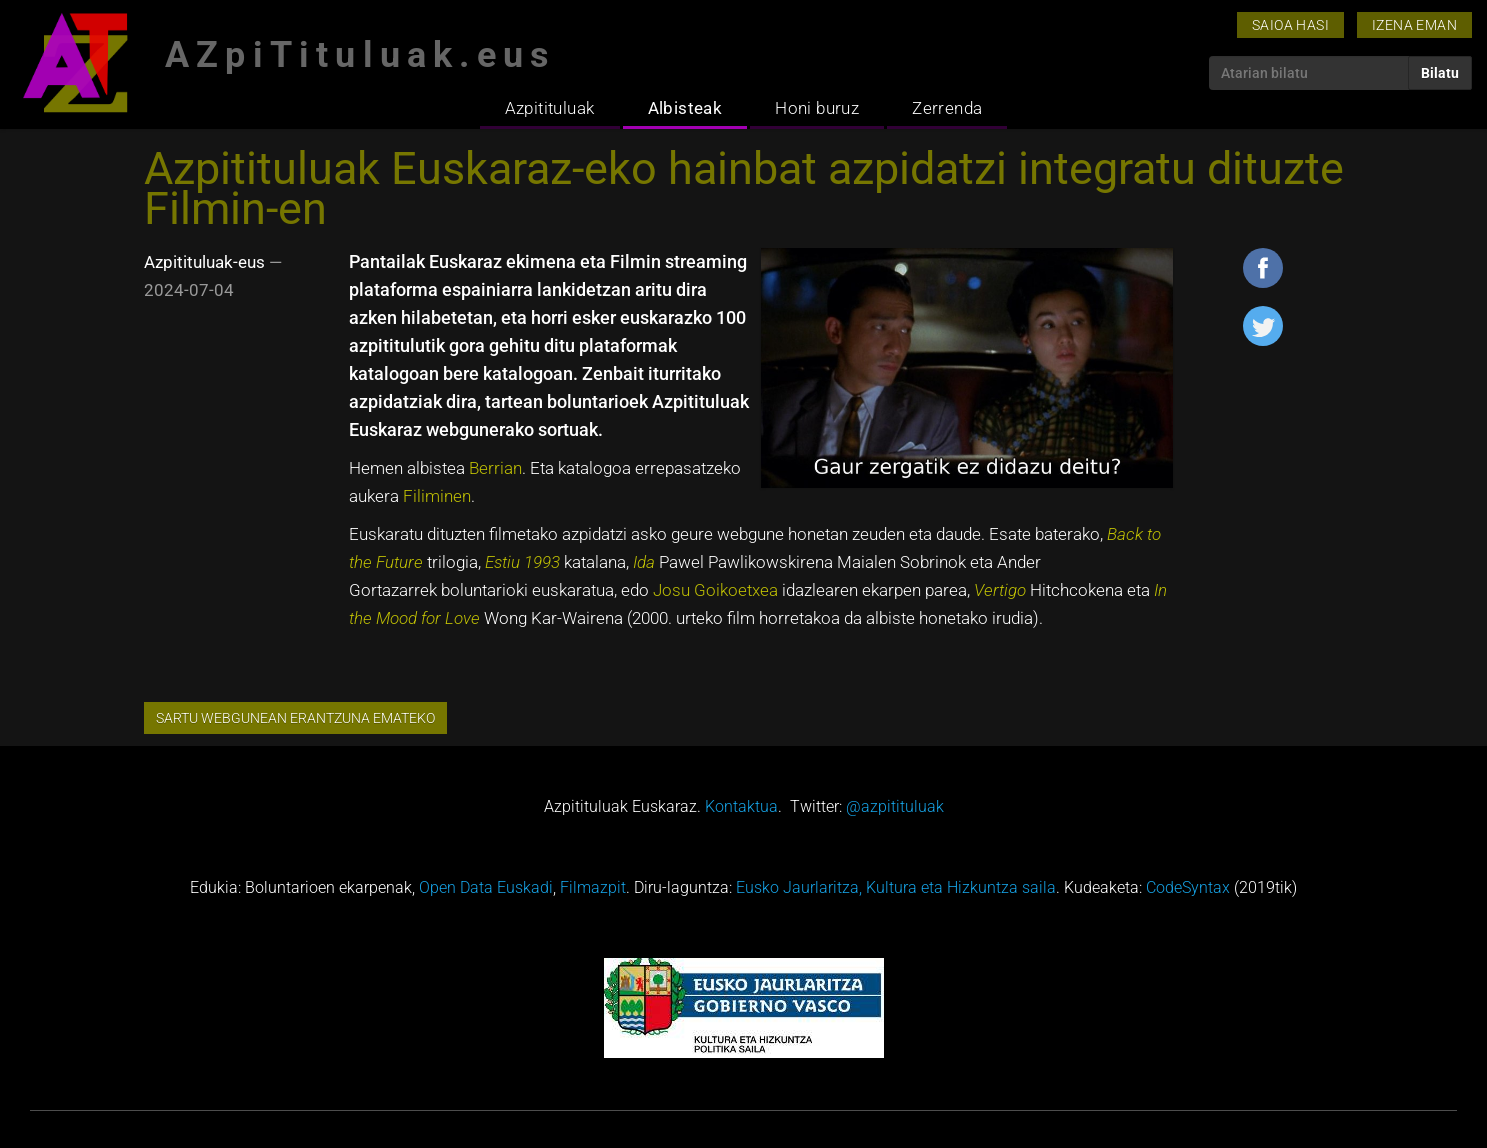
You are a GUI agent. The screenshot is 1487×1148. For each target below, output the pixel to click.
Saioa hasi (1290, 25)
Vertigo (1000, 590)
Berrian (495, 468)
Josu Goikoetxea (715, 590)
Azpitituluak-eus (204, 262)
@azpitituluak (895, 806)
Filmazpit (593, 887)
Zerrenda (947, 108)
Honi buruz (817, 108)
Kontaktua (741, 806)
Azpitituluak (550, 108)
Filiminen (437, 496)
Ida (644, 562)
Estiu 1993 (522, 562)
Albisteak (685, 108)
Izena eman (1414, 25)
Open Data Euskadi (486, 887)
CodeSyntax (1188, 887)
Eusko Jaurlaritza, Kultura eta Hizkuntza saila (896, 887)
